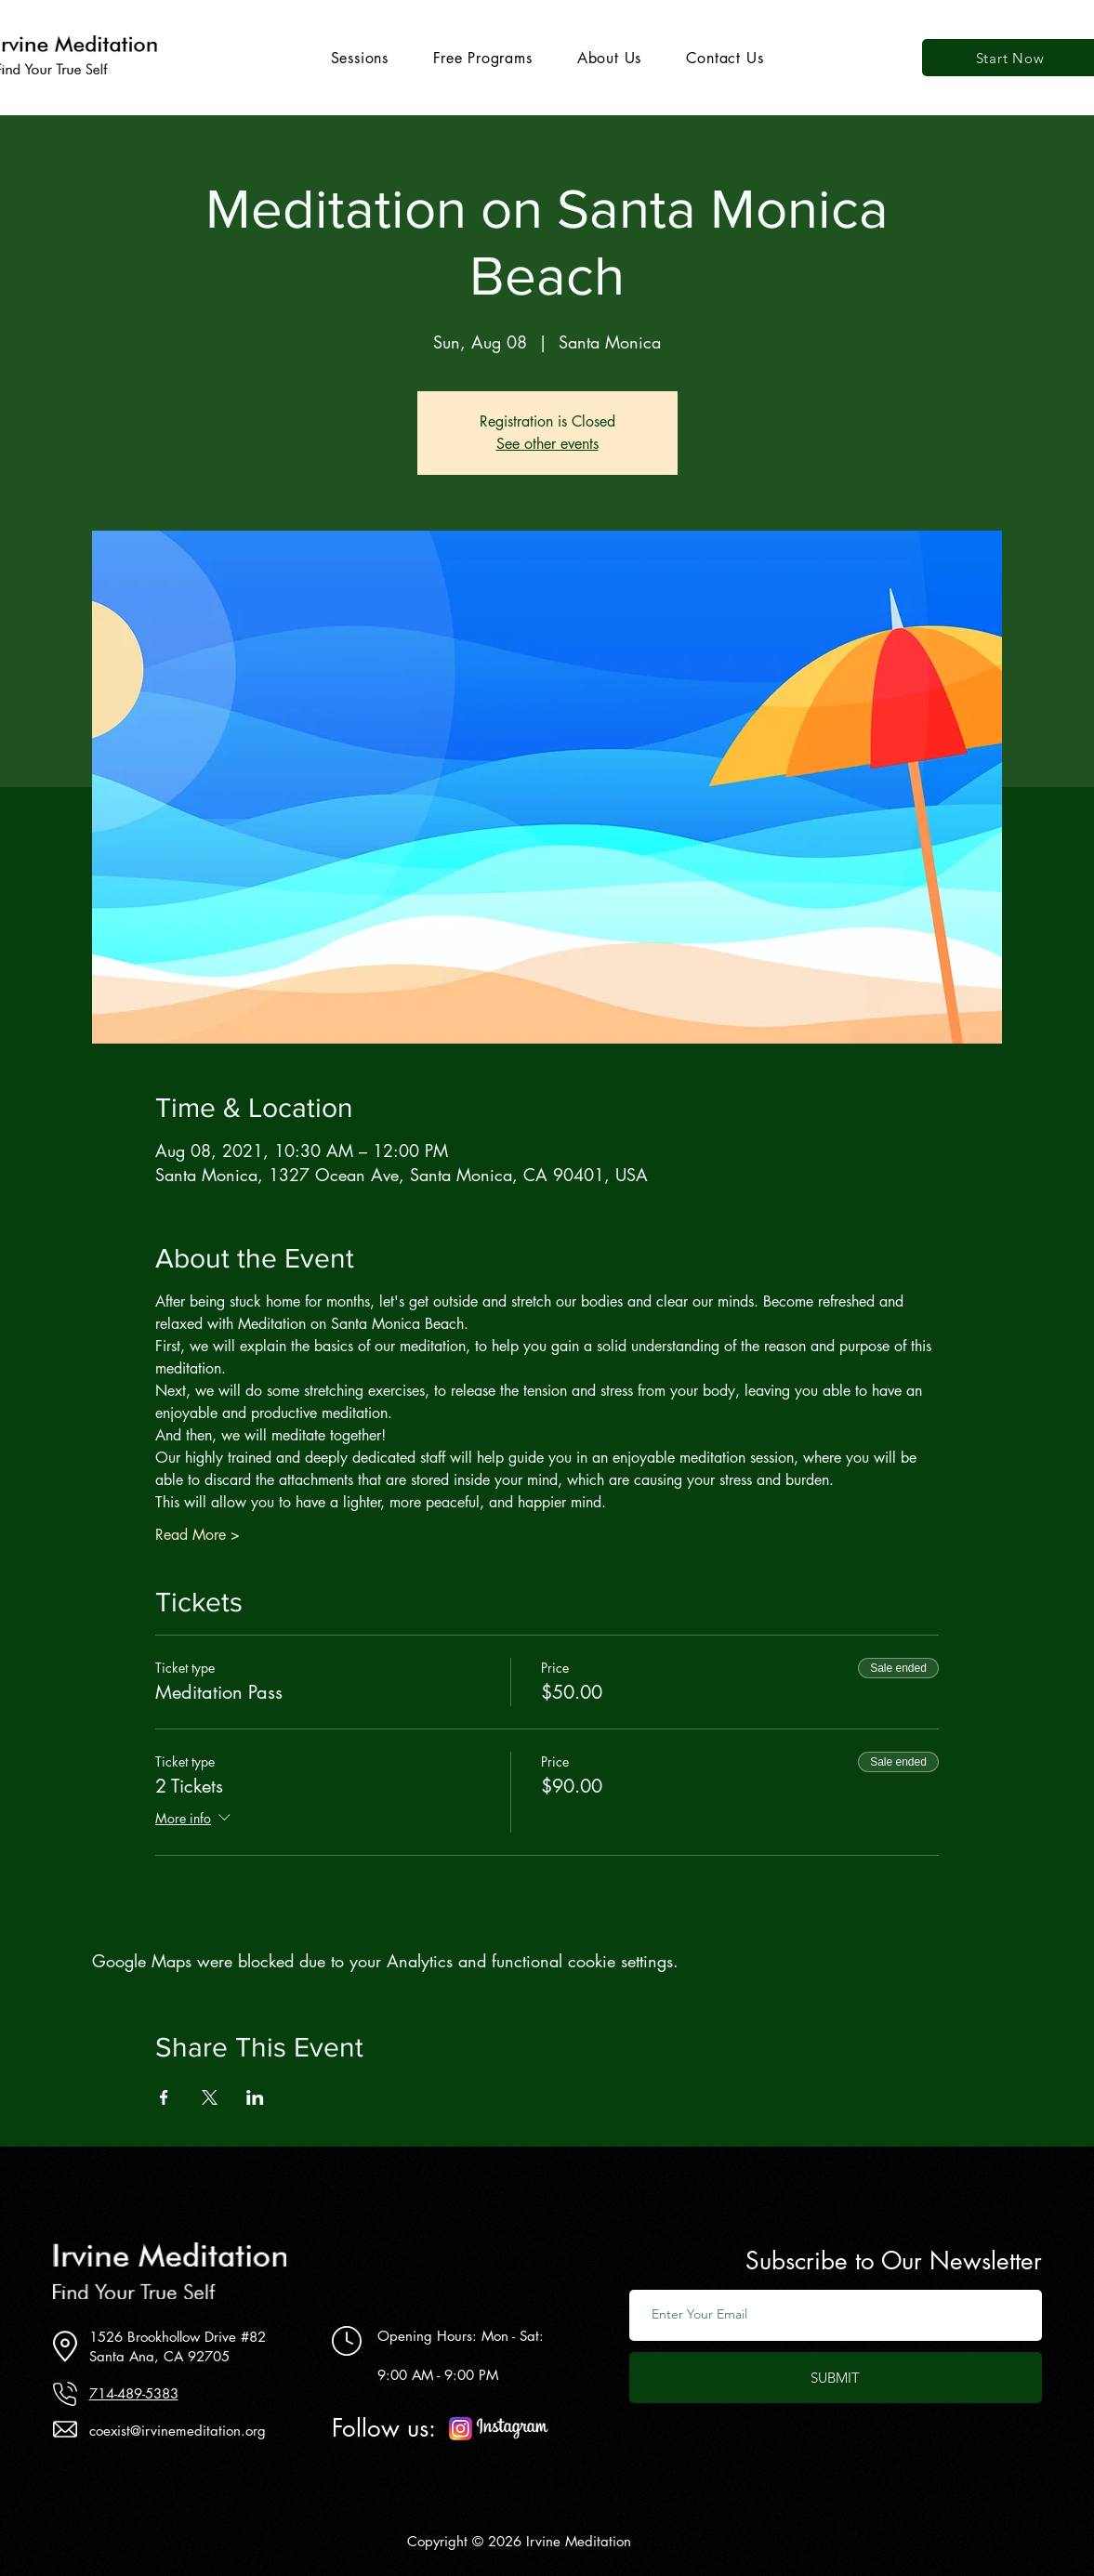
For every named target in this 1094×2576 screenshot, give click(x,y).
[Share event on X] (209, 2097)
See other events (547, 443)
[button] (360, 58)
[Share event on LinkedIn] (255, 2097)
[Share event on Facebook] (164, 2097)
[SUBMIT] (835, 2377)
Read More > (197, 1534)
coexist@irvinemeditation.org (177, 2430)
